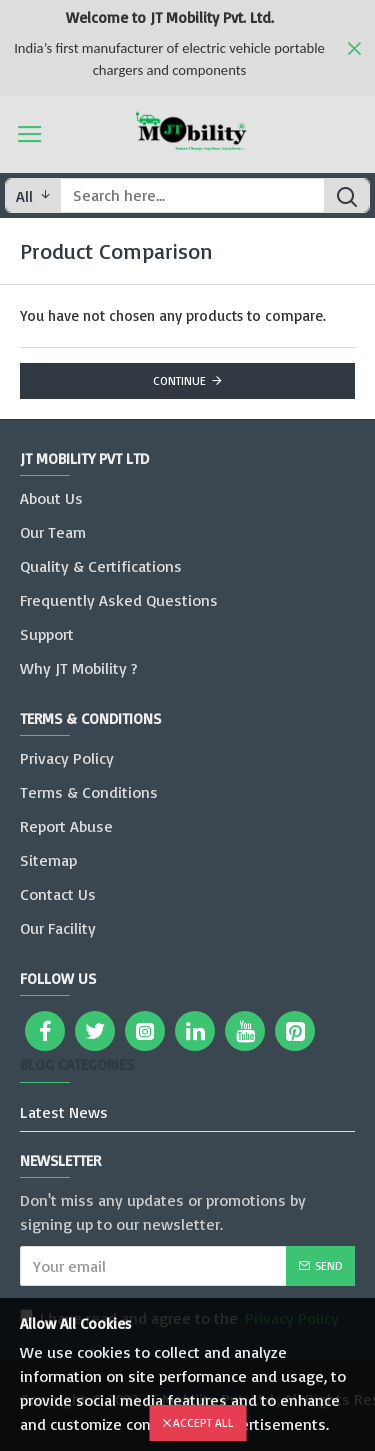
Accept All (203, 1422)
